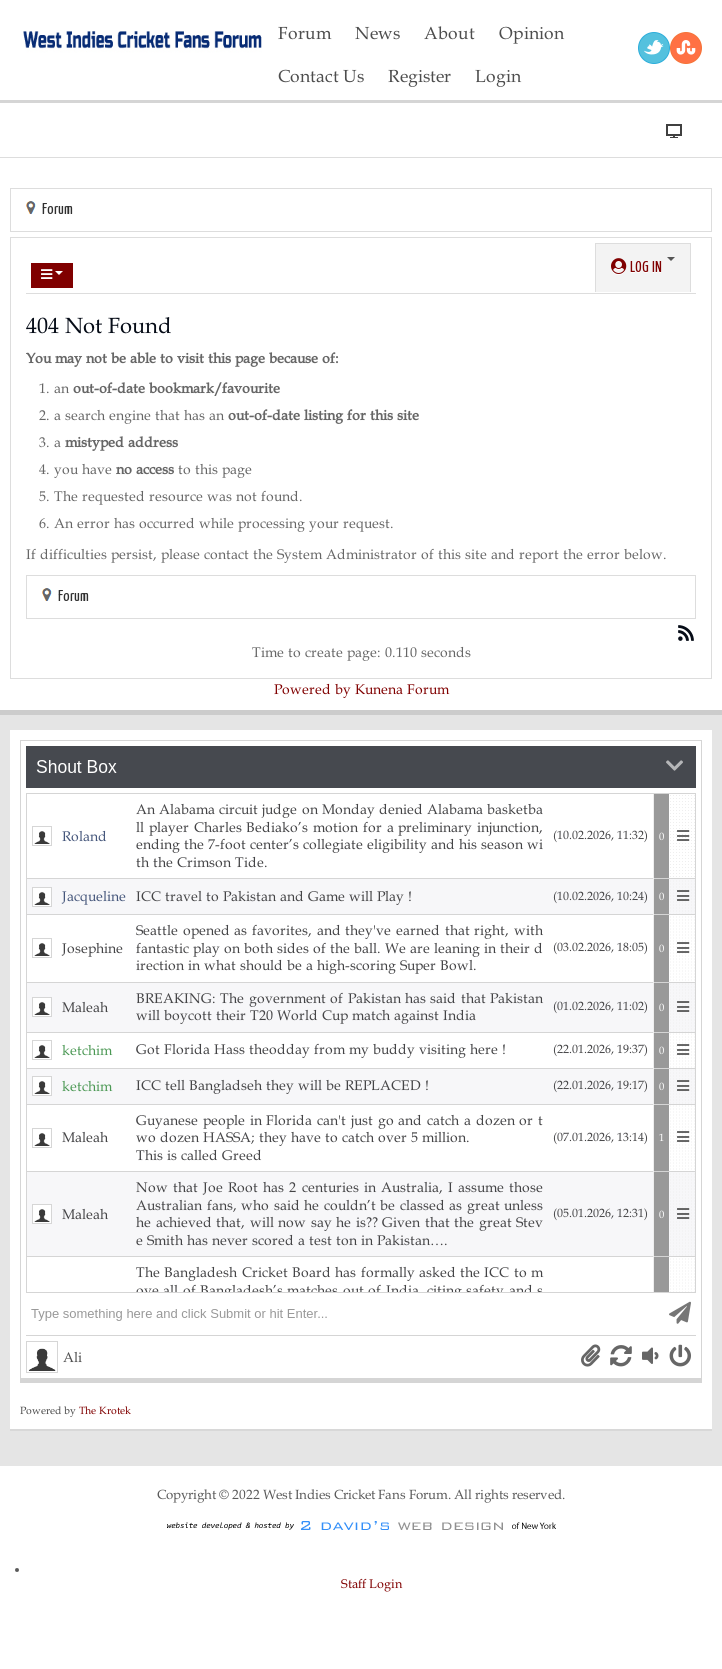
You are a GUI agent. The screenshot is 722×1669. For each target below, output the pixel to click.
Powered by (312, 689)
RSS (686, 48)
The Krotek (105, 1410)
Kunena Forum (402, 689)
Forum (57, 209)
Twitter (654, 48)
